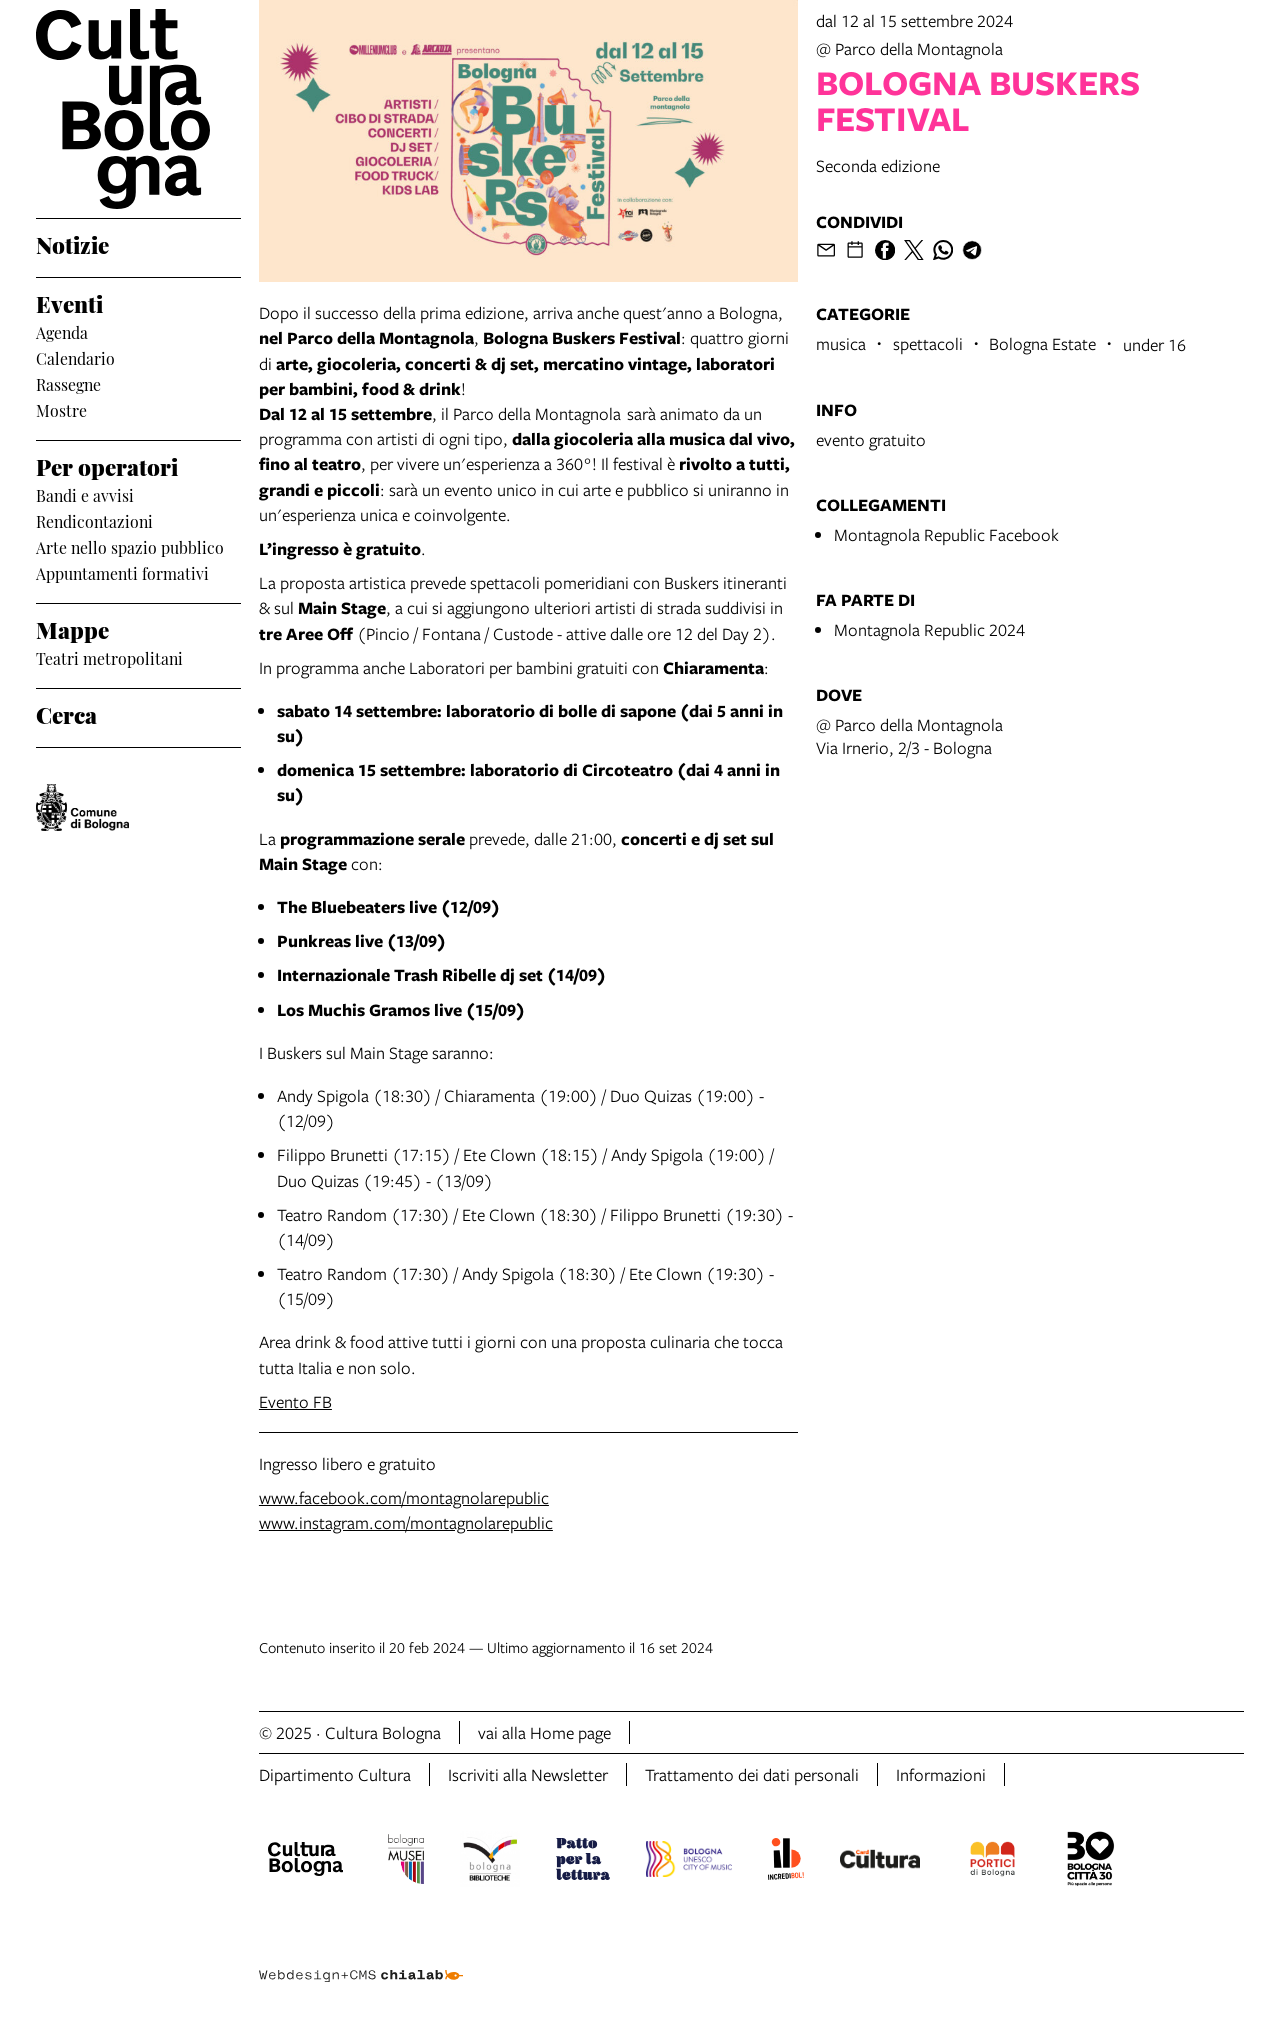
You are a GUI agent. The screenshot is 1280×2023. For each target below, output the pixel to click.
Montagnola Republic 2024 (929, 629)
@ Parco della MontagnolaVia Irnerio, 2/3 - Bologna (909, 736)
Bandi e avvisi (85, 495)
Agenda (62, 332)
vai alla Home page (544, 1732)
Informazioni (941, 1774)
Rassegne (68, 384)
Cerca (66, 713)
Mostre (61, 410)
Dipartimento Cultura (335, 1774)
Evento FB (295, 1401)
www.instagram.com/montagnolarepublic (406, 1522)
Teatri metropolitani (109, 658)
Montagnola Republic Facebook (946, 534)
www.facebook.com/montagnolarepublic (404, 1497)
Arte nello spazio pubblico (130, 547)
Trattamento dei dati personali (752, 1774)
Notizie (72, 243)
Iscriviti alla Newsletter (528, 1774)
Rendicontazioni (94, 521)
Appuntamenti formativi (122, 573)
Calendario (75, 358)
